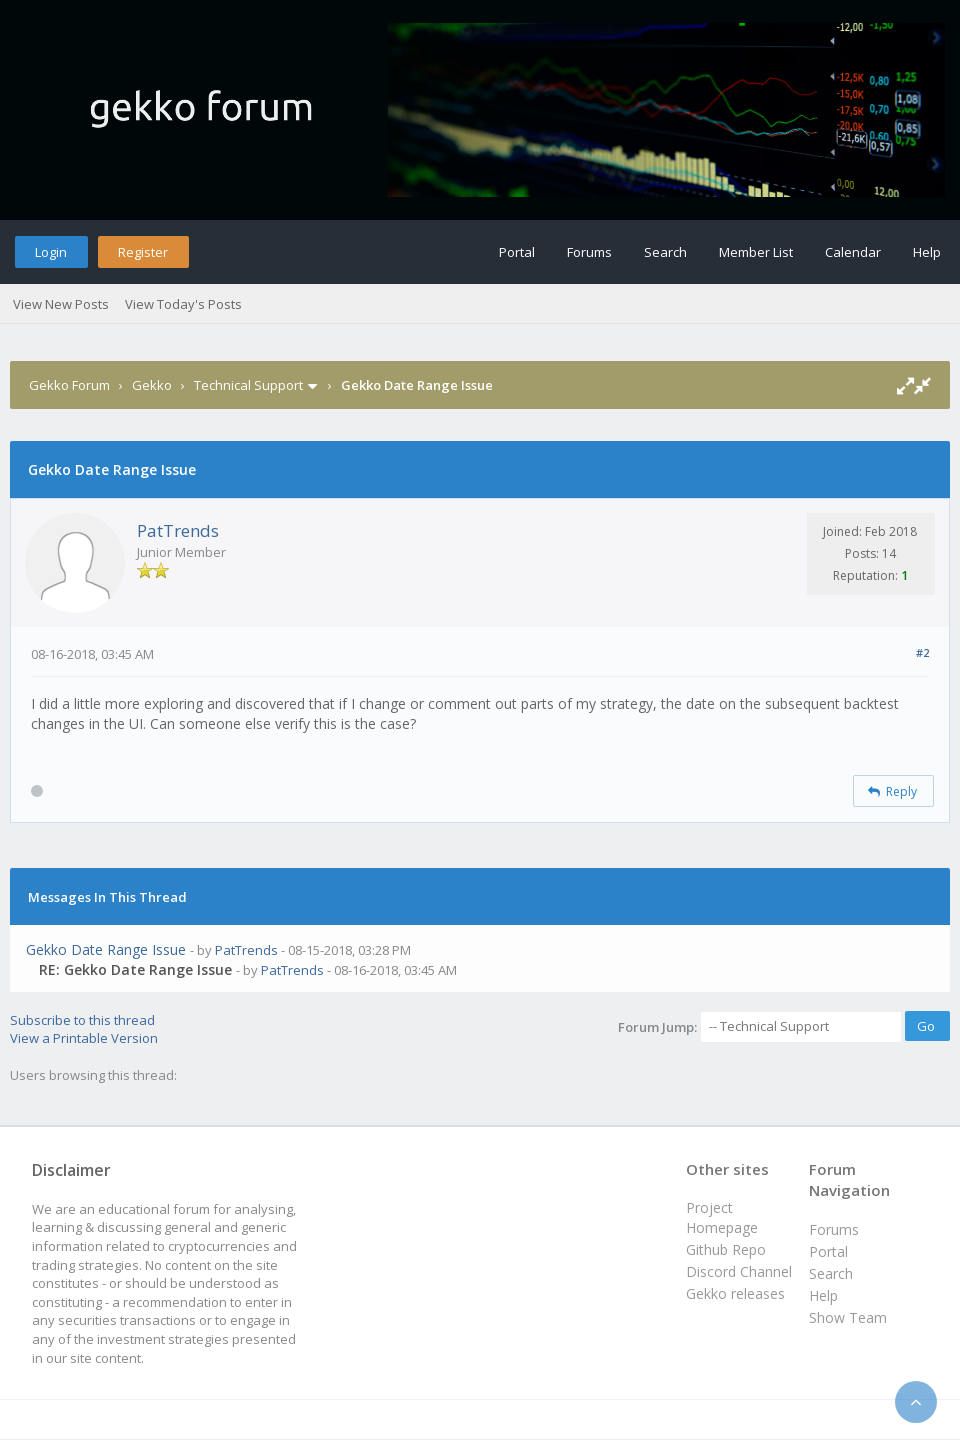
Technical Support (248, 385)
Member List (756, 252)
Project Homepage (722, 1217)
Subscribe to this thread (82, 1020)
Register (143, 252)
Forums (589, 252)
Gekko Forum (69, 385)
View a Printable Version (84, 1038)
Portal (517, 252)
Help (927, 252)
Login (51, 252)
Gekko (152, 385)
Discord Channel (739, 1271)
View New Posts (61, 304)
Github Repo (726, 1249)
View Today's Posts (183, 304)
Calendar (853, 252)
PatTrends (178, 530)
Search (665, 252)
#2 (922, 652)
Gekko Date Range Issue (106, 949)
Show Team (848, 1317)
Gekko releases (735, 1293)
